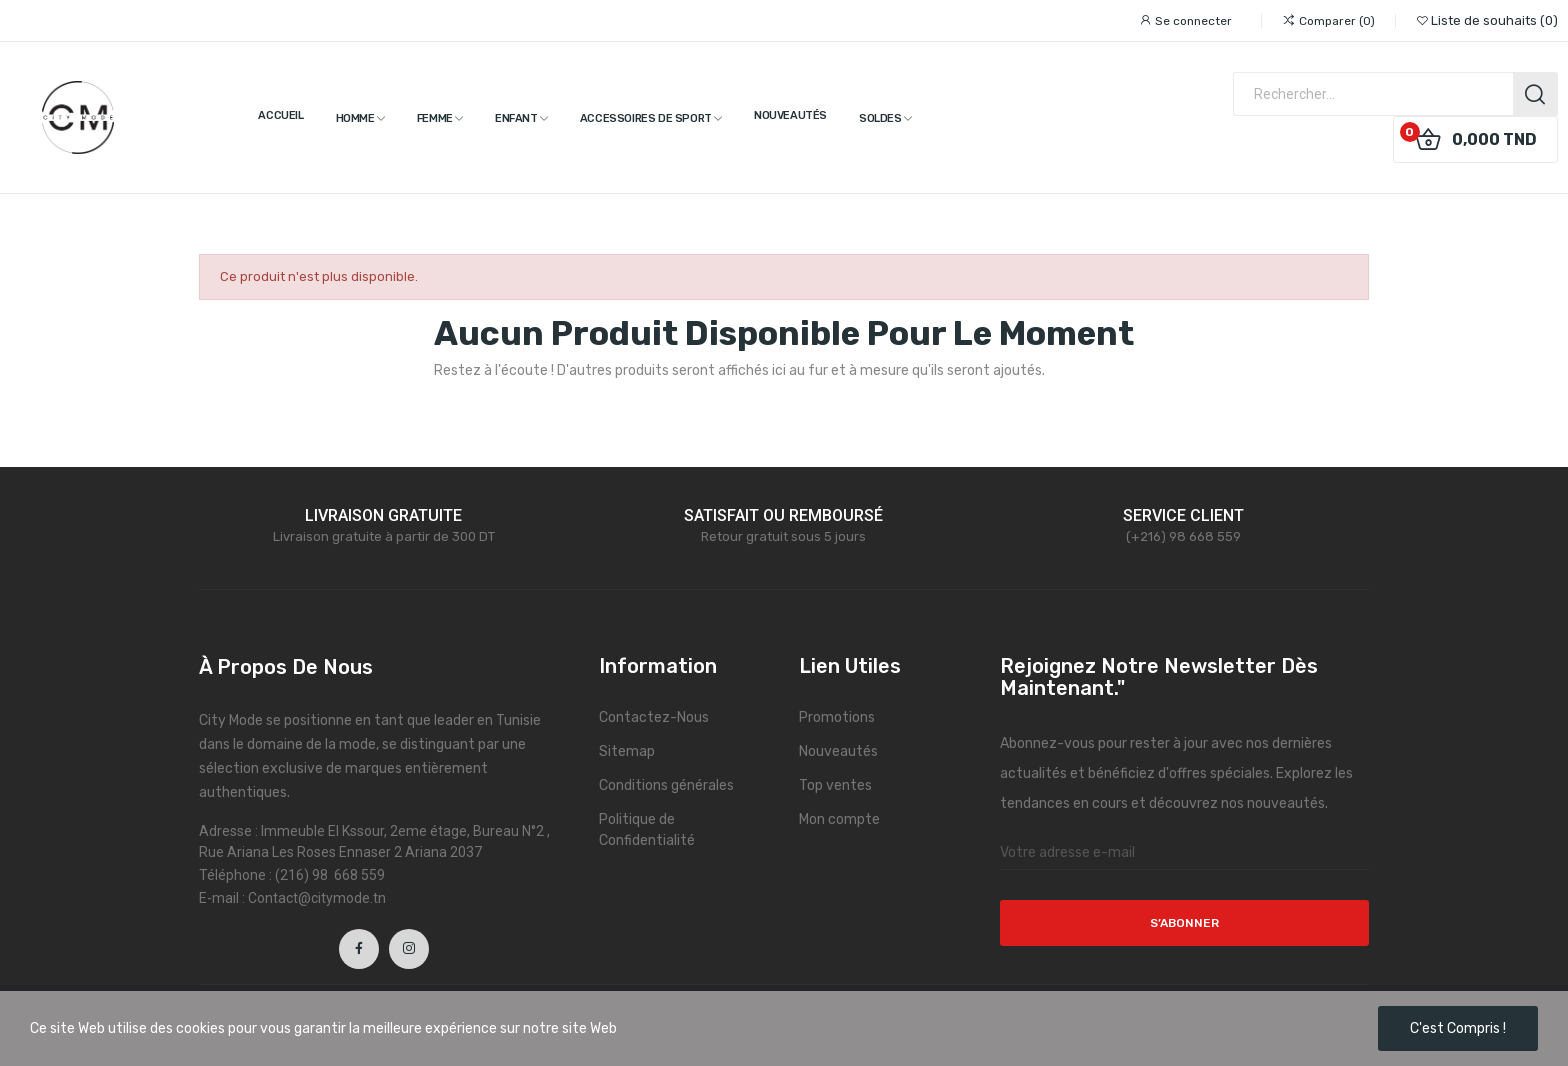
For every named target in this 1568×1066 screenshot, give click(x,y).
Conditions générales (666, 785)
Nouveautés (838, 751)
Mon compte (839, 819)
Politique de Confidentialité (647, 830)
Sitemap (627, 751)
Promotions (837, 717)
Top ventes (835, 785)
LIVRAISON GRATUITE (383, 515)
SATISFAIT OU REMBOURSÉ (783, 515)
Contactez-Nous (654, 717)
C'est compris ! (1458, 1028)
